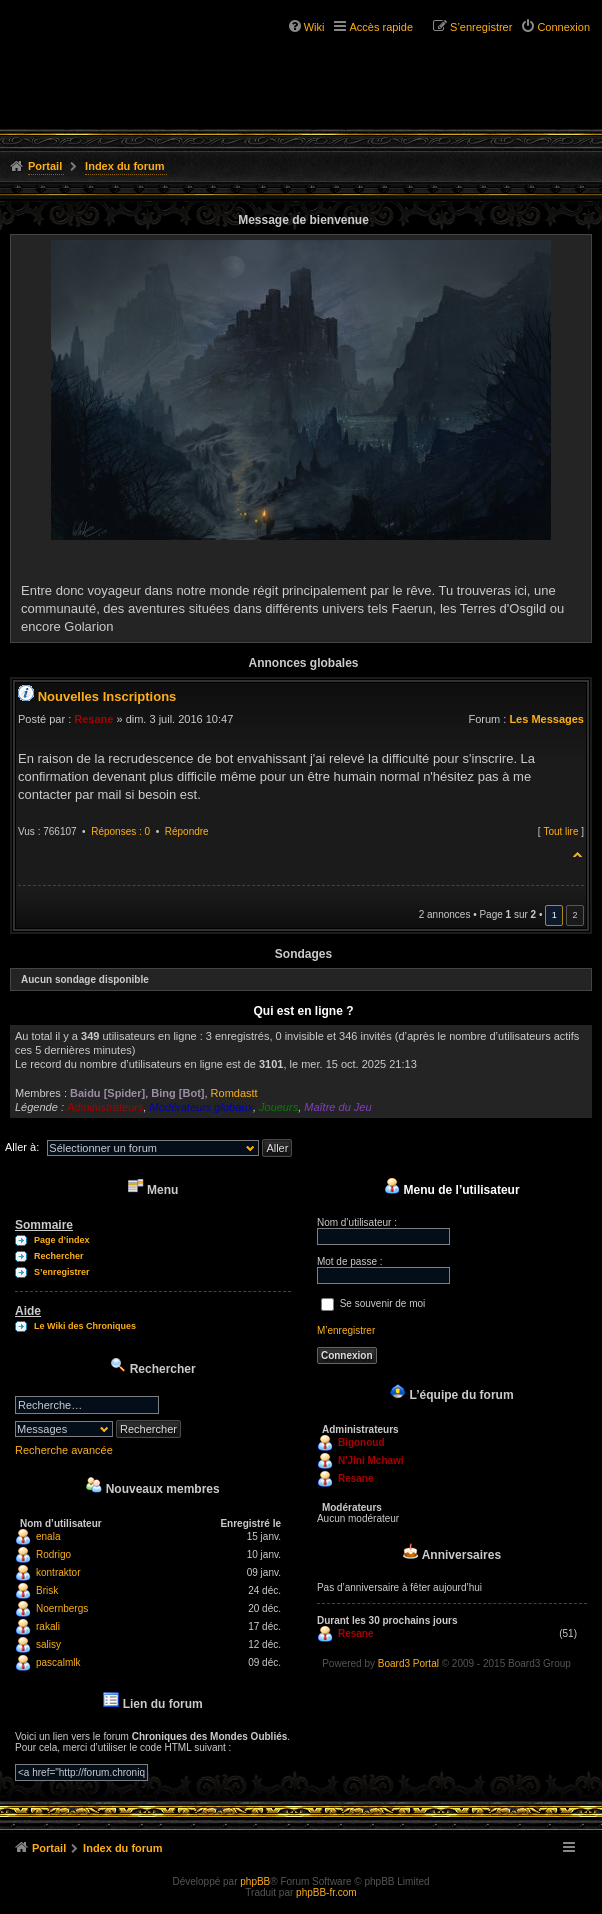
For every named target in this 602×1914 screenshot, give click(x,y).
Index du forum (124, 166)
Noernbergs (62, 1608)
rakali (48, 1626)
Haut (578, 851)
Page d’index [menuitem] (62, 1240)
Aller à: (22, 1147)
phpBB (255, 1881)
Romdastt (234, 1093)
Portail (45, 166)
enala (48, 1536)
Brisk (47, 1590)
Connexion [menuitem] (563, 27)
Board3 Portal (408, 1663)
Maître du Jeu (337, 1107)
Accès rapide (381, 27)
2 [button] (574, 915)
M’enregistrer (346, 1330)
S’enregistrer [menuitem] (481, 27)
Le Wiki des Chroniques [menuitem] (85, 1326)
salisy (48, 1644)
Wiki (314, 27)
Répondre (187, 831)
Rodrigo (53, 1554)
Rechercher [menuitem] (59, 1256)
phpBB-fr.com (326, 1892)
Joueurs (278, 1107)
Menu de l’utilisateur (451, 1190)
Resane (93, 719)
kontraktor (58, 1572)
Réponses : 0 (120, 831)
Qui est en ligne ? (303, 1011)
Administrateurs (105, 1107)
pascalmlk (58, 1662)
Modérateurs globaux (201, 1107)
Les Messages (546, 719)
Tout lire (560, 831)
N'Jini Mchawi (371, 1460)
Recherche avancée (64, 1450)
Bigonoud (361, 1442)
